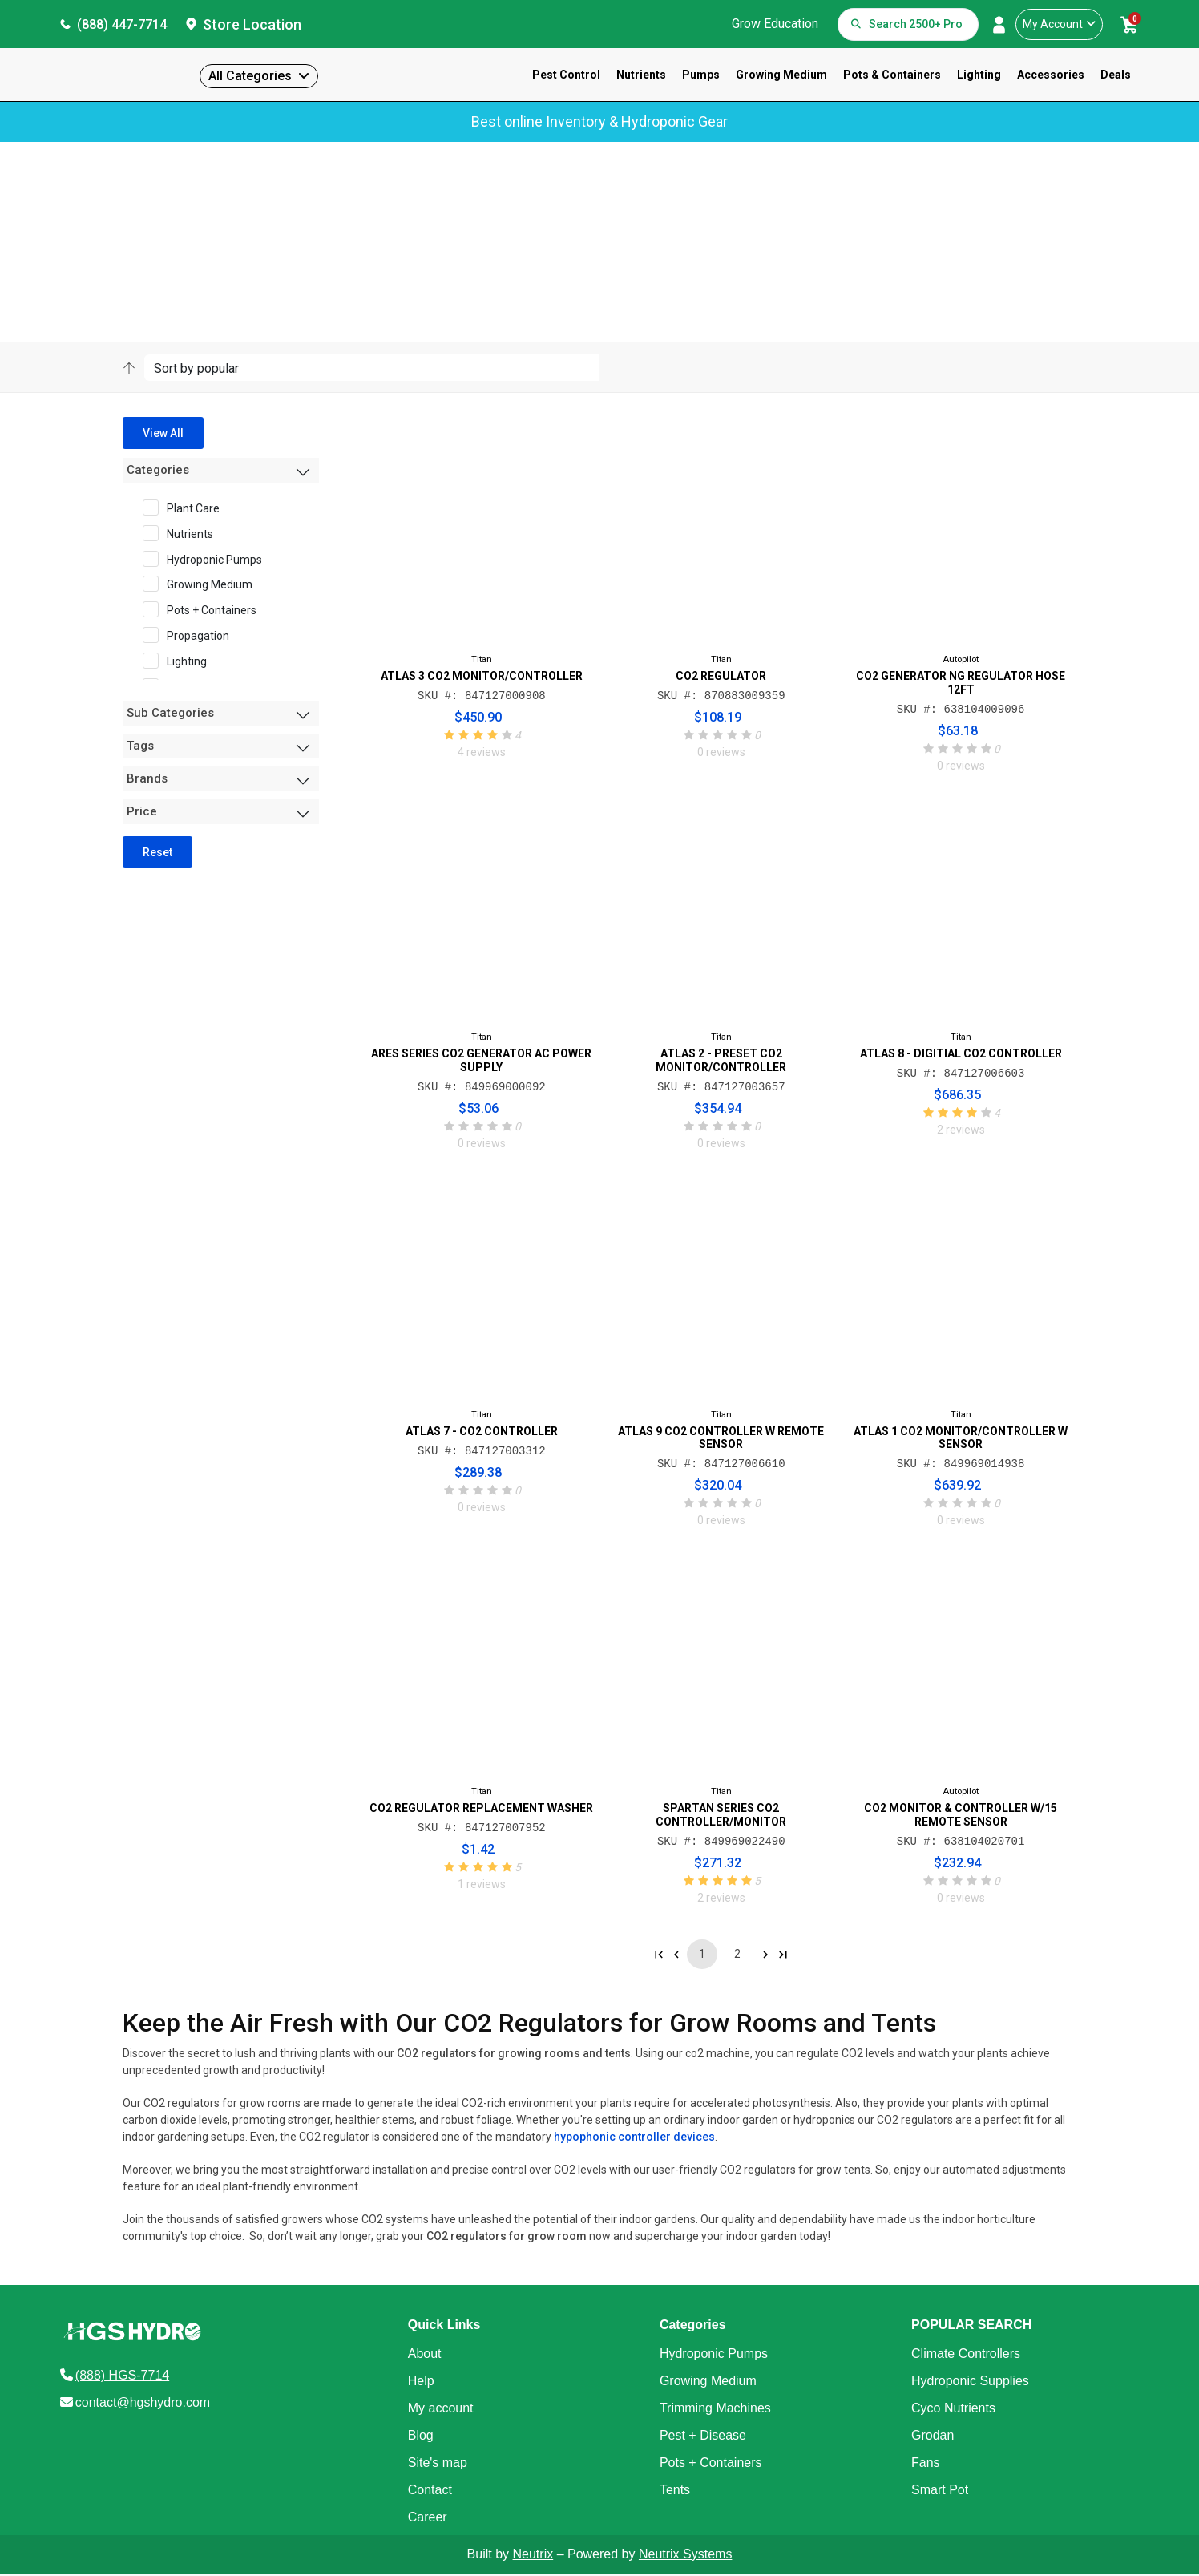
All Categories (250, 75)
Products (181, 219)
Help (421, 2383)
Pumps (701, 74)
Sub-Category (296, 219)
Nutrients (641, 74)
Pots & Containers (892, 74)
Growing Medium (781, 74)
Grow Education (775, 23)
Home (136, 219)
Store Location (252, 24)
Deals (1115, 74)
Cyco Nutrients (953, 2410)
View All (163, 433)
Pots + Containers (205, 609)
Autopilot (961, 659)
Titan (481, 659)
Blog (421, 2438)
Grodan (932, 2438)
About (425, 2356)
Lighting (979, 74)
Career (427, 2519)
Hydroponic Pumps (207, 559)
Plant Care (186, 507)
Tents (675, 2492)
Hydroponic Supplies (970, 2383)
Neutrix (533, 2556)
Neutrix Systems (685, 2556)
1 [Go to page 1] (701, 1955)
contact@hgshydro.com (142, 2405)
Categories (158, 470)
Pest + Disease (703, 2438)
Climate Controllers (965, 2356)
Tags (140, 745)
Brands (147, 778)
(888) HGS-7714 (122, 2377)
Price (142, 811)
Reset (157, 852)
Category (233, 219)
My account (441, 2410)
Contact (430, 2492)
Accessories (1050, 74)
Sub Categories (170, 713)
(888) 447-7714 (122, 24)
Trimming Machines (715, 2410)
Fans (925, 2465)
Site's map (437, 2465)
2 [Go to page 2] (739, 1955)
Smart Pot (939, 2492)
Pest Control (566, 74)
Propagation (191, 635)
